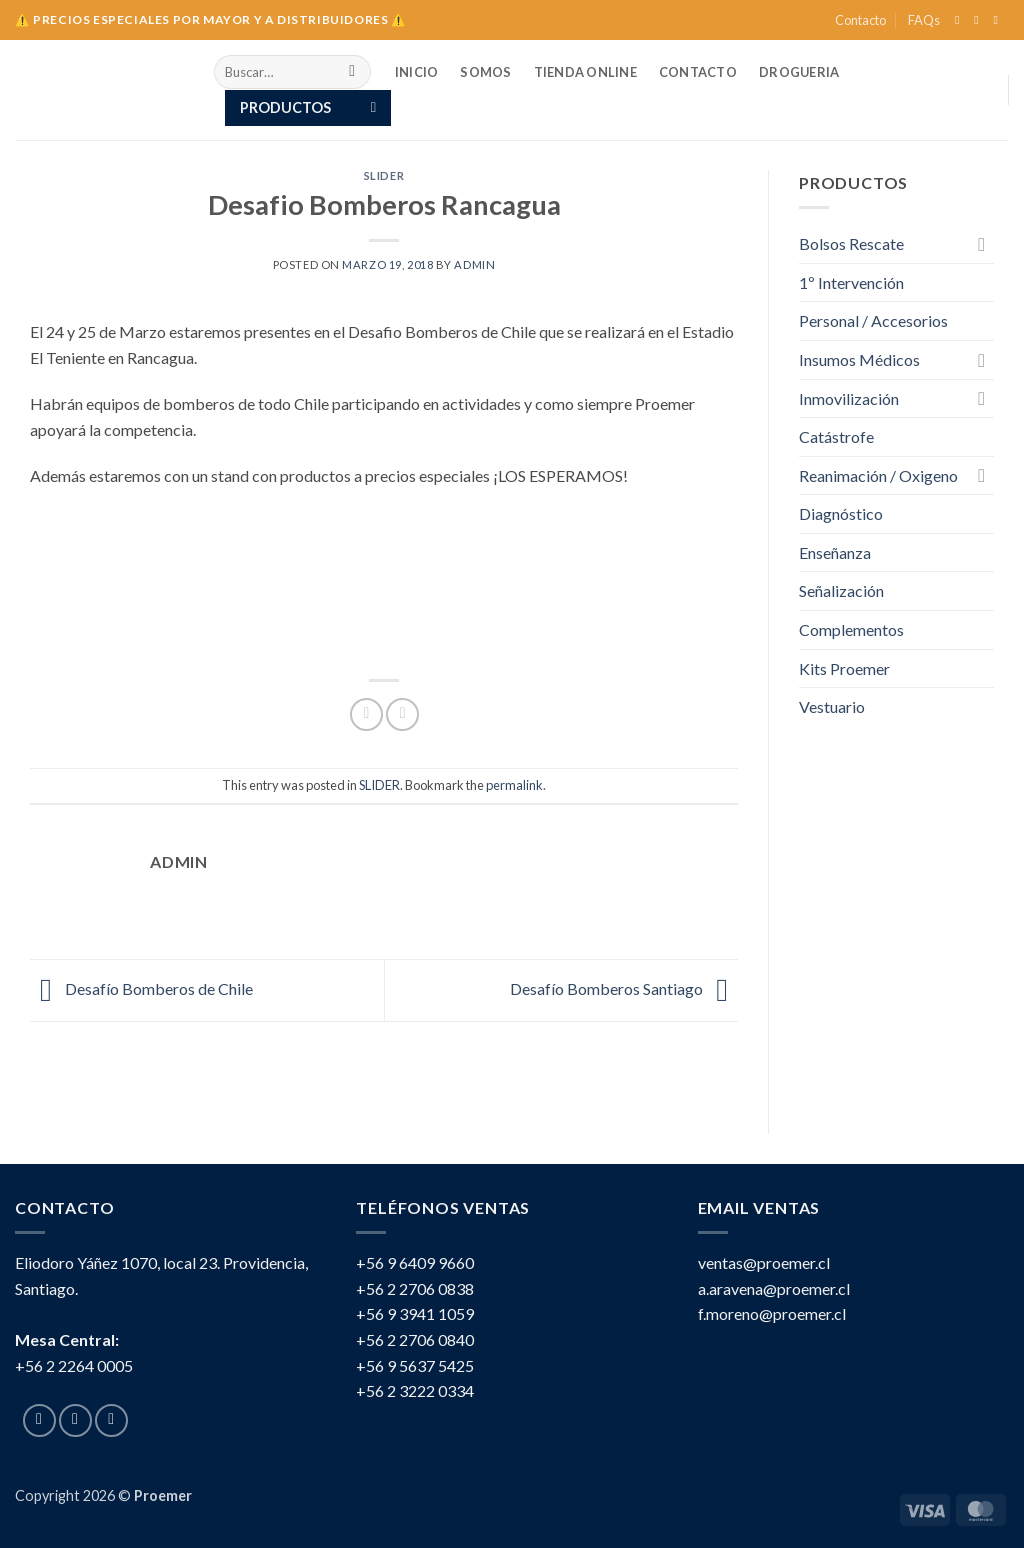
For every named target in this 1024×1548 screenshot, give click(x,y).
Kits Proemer (861, 668)
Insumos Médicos (859, 359)
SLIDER (384, 175)
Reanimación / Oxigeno (878, 475)
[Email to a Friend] (402, 714)
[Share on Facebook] (366, 714)
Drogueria (799, 72)
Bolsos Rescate (851, 243)
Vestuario (832, 706)
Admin (474, 264)
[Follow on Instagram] (980, 20)
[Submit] (352, 72)
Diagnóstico (841, 513)
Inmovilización (849, 398)
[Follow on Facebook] (961, 20)
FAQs (924, 20)
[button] (308, 108)
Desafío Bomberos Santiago (624, 988)
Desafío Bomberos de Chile (141, 988)
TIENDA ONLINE (585, 72)
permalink (514, 785)
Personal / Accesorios (873, 320)
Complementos (851, 629)
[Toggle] (982, 244)
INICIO (417, 72)
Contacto (860, 20)
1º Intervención (851, 282)
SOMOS (485, 72)
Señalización (841, 590)
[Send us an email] (999, 20)
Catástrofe (836, 436)
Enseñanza (835, 552)
